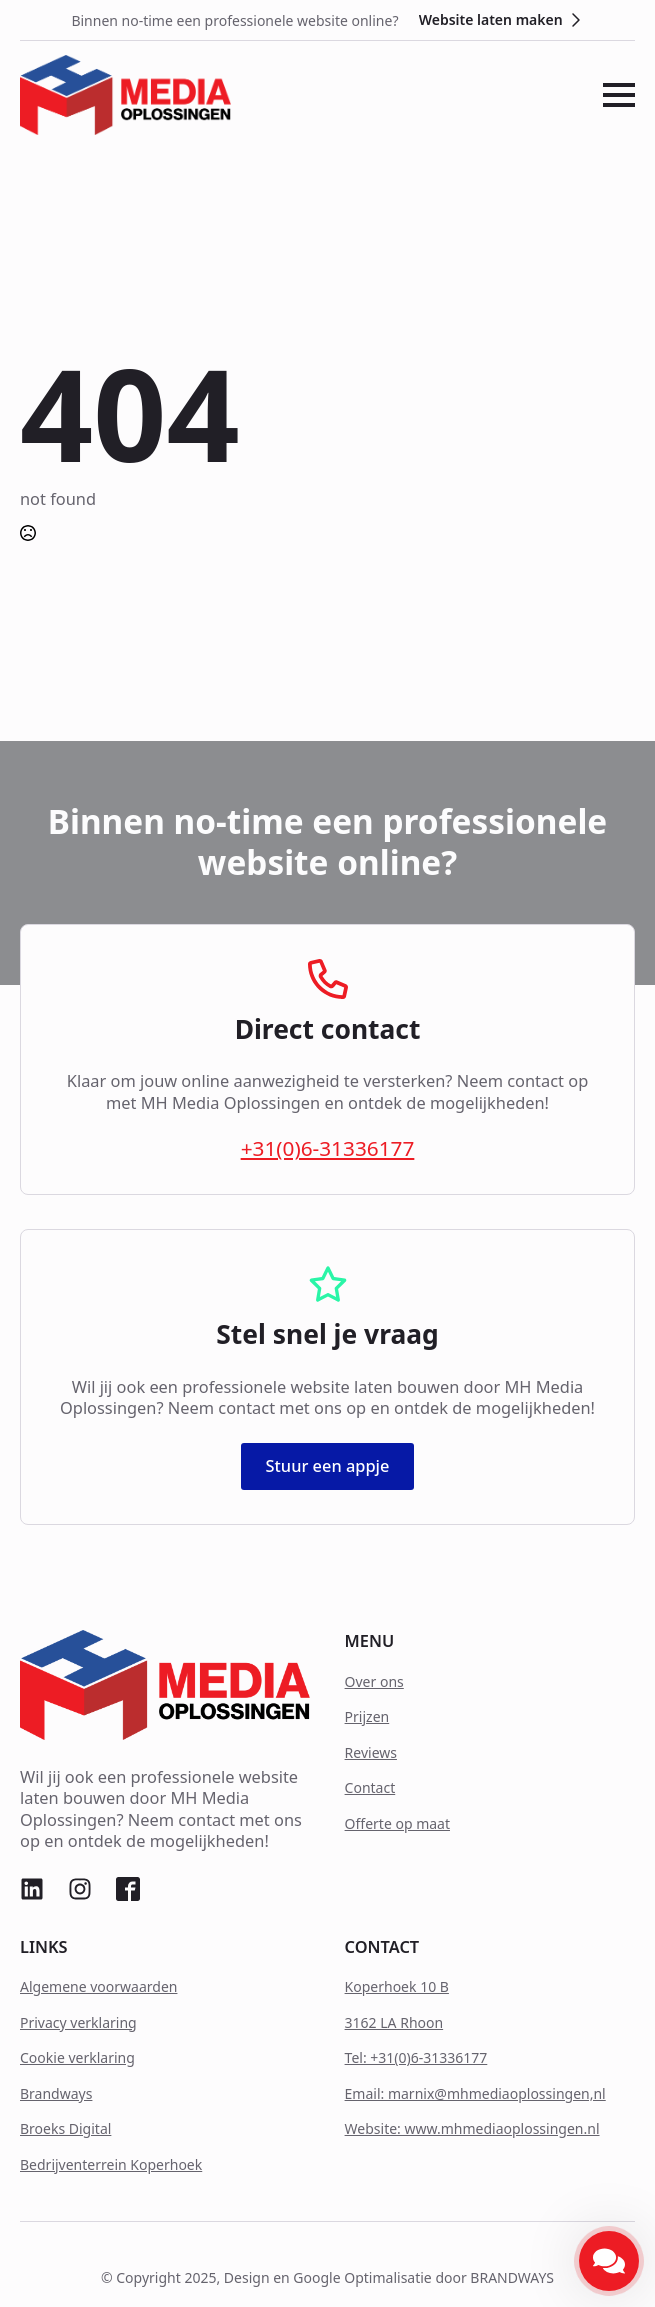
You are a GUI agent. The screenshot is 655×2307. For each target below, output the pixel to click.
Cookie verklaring (77, 2057)
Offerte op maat (397, 1823)
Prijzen (367, 1716)
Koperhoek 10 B (397, 1986)
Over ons (374, 1681)
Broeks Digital (65, 2128)
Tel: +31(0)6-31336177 (416, 2057)
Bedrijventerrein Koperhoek (111, 2164)
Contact (370, 1787)
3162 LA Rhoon (394, 2022)
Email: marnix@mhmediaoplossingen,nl (475, 2093)
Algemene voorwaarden (98, 1986)
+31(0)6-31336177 (328, 1149)
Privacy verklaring (78, 2022)
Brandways (56, 2093)
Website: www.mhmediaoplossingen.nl (472, 2128)
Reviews (371, 1752)
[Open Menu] (619, 95)
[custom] (32, 1889)
